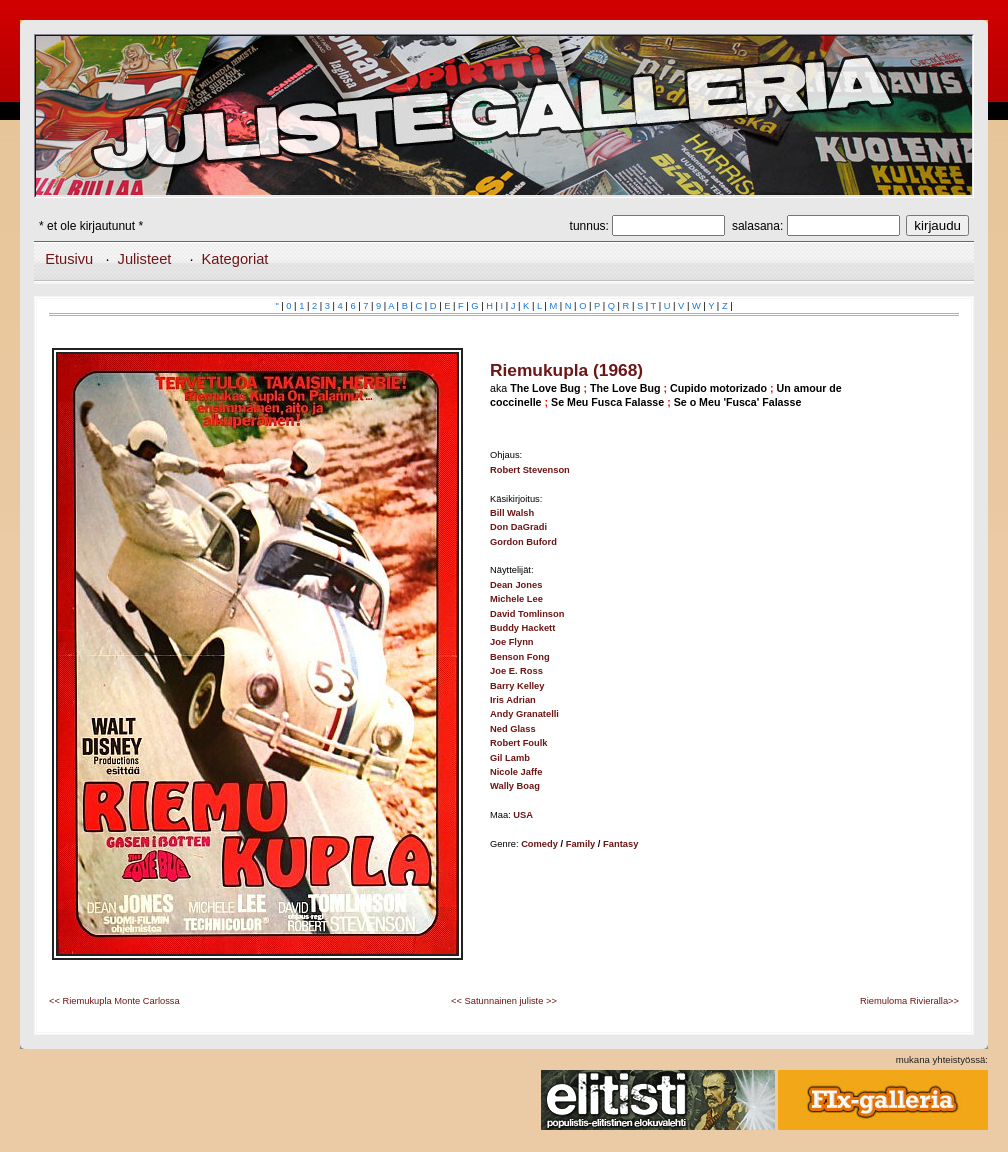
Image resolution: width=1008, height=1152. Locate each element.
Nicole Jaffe (516, 772)
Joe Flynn (512, 642)
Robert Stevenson (530, 470)
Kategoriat (235, 259)
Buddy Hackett (522, 628)
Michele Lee (516, 599)
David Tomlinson (527, 614)
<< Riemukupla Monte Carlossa (114, 1001)
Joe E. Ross (516, 671)
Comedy (539, 844)
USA (523, 815)
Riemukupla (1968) (566, 370)
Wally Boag (515, 786)
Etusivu (69, 259)
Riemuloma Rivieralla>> (909, 1001)
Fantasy (620, 844)
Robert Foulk (519, 743)
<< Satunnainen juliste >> (504, 1001)
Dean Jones (516, 585)
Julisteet (145, 259)
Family (581, 844)
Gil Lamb (510, 758)
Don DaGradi (518, 527)
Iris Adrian (513, 700)
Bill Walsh (512, 513)
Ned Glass (513, 729)
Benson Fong (520, 657)
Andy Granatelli (524, 714)
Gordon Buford (523, 542)
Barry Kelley (517, 686)
